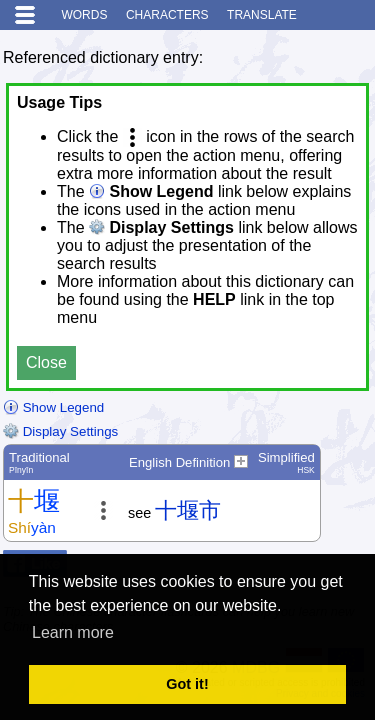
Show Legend (53, 407)
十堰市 (188, 510)
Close (46, 362)
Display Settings (60, 431)
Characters (167, 15)
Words (84, 15)
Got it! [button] (187, 684)
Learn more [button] (73, 632)
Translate (262, 15)
